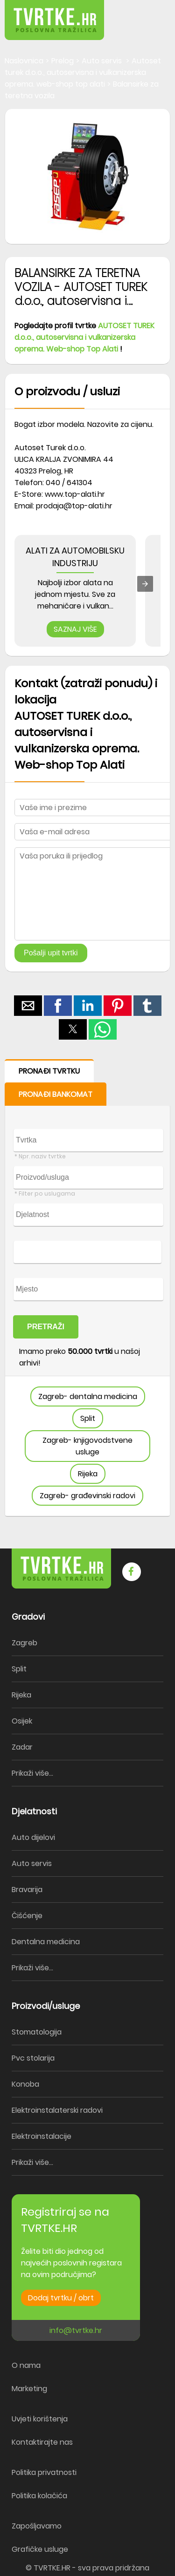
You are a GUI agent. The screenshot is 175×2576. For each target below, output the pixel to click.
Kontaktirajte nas (42, 2442)
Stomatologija (37, 2032)
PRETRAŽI (45, 1327)
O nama (26, 2365)
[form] (87, 1288)
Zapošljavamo (37, 2526)
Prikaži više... (32, 1773)
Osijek (22, 1721)
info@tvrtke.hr (75, 2330)
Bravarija (27, 1889)
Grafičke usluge (40, 2549)
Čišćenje (27, 1915)
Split (87, 1418)
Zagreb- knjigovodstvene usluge (87, 1446)
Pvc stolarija (33, 2058)
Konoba (25, 2084)
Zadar (22, 1747)
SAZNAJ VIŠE (75, 629)
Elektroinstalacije (41, 2136)
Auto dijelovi (33, 1837)
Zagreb (24, 1642)
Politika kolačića (39, 2495)
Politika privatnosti (44, 2472)
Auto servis (32, 1863)
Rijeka (88, 1473)
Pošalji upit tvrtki (51, 953)
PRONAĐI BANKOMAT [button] (55, 1094)
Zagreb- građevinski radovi (87, 1495)
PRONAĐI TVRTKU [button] (49, 1071)
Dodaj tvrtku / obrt (61, 2297)
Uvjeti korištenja (40, 2419)
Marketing (29, 2388)
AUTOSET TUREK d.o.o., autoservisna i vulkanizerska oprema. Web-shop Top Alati (84, 337)
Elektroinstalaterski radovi (57, 2110)
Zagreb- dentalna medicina (87, 1396)
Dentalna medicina (46, 1941)
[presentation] (145, 584)
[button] (147, 13)
